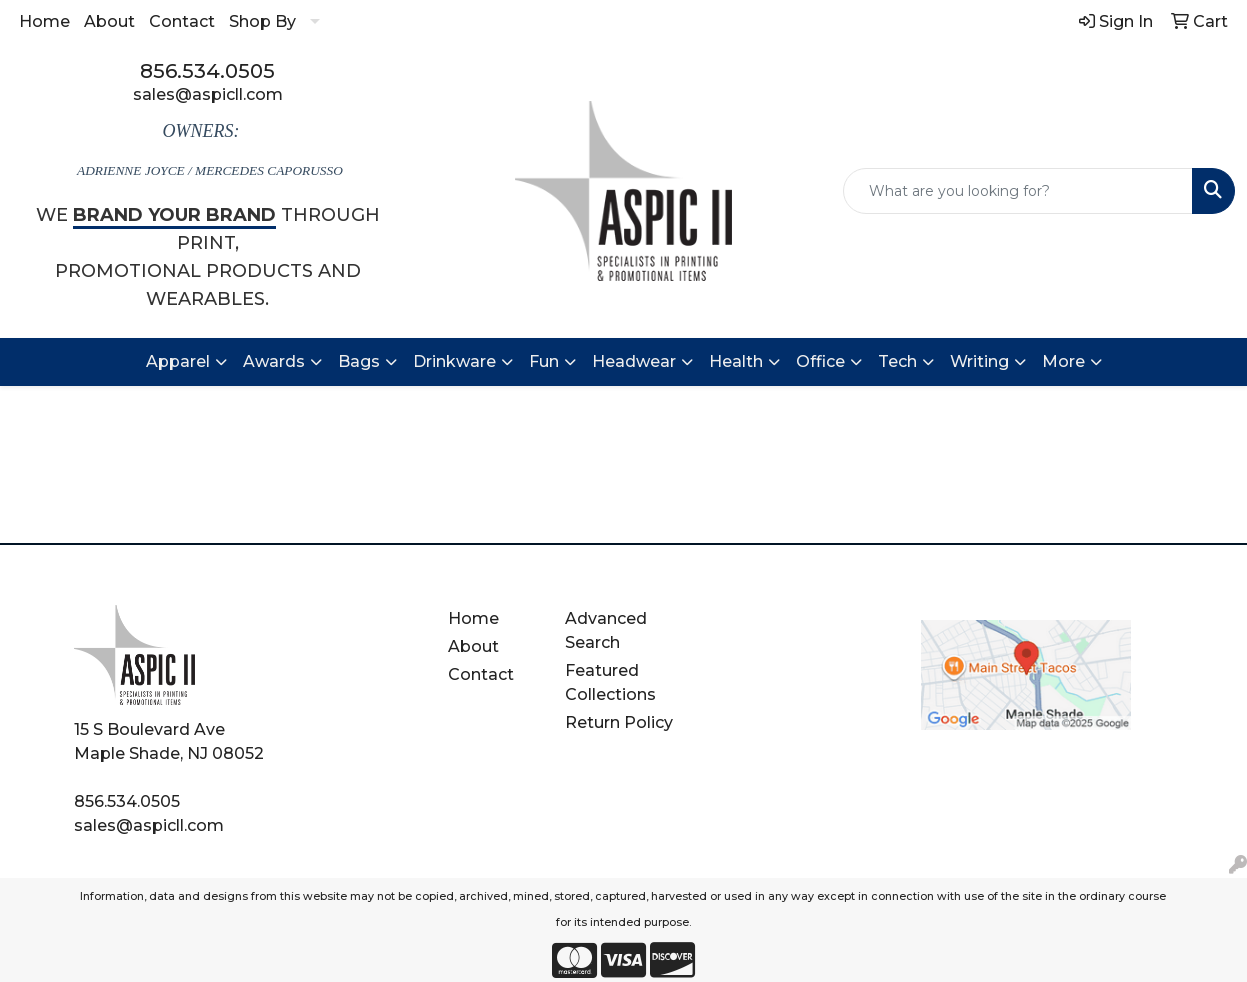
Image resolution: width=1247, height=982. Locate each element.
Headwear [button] (634, 361)
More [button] (1063, 361)
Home (44, 21)
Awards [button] (274, 361)
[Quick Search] (1018, 191)
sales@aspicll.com (208, 94)
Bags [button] (359, 361)
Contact (182, 21)
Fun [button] (544, 361)
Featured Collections (610, 682)
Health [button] (736, 361)
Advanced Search (606, 630)
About (109, 21)
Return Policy (619, 722)
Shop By (262, 21)
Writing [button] (979, 361)
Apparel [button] (178, 361)
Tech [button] (897, 361)
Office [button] (820, 361)
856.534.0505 (207, 71)
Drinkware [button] (454, 361)
